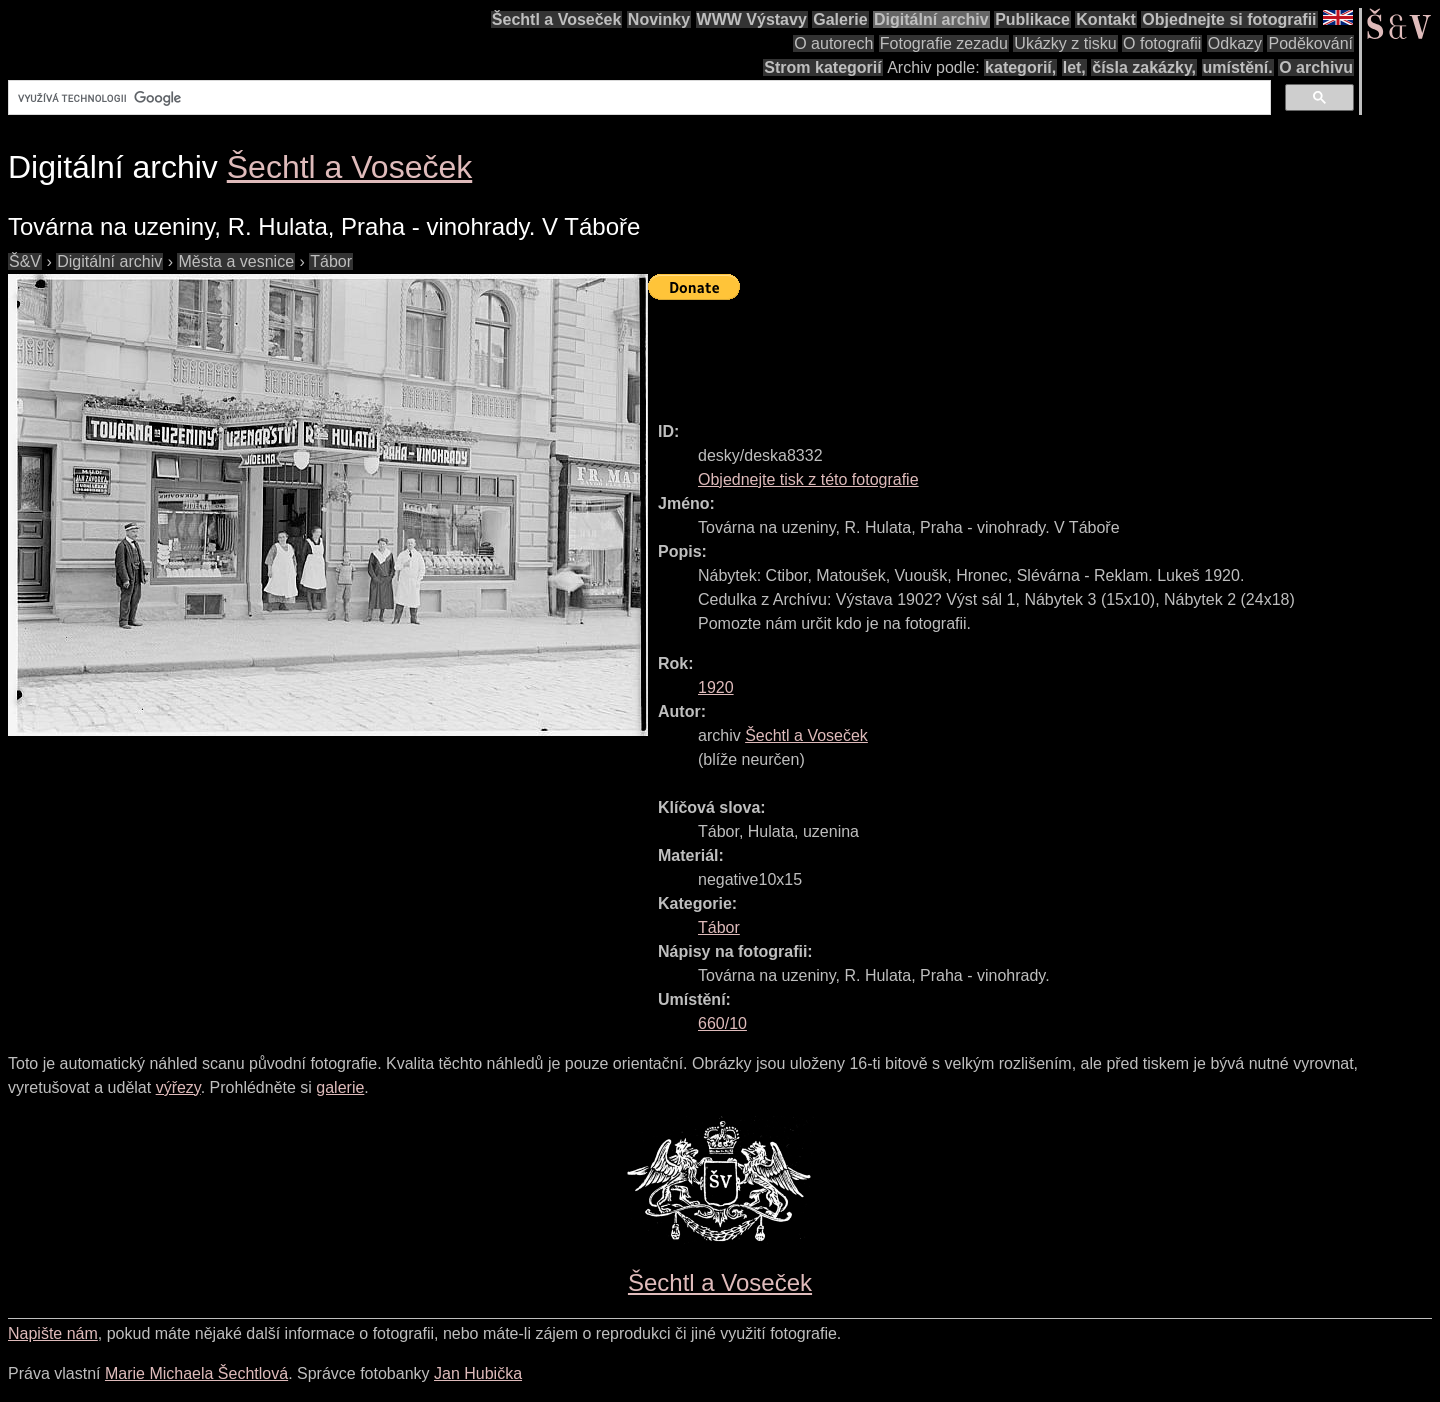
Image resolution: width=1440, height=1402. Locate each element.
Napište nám (53, 1333)
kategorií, (1020, 67)
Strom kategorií (822, 67)
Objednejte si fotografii (1229, 19)
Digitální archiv (931, 19)
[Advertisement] (1012, 352)
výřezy (178, 1087)
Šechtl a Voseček (557, 19)
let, (1074, 67)
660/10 (722, 1023)
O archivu (1316, 67)
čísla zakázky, (1144, 67)
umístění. (1238, 67)
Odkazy (1235, 43)
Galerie (840, 19)
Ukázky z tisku (1065, 43)
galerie (340, 1087)
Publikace (1032, 19)
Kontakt (1106, 19)
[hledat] (637, 98)
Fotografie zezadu (944, 43)
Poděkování (1310, 43)
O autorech (833, 43)
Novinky (659, 19)
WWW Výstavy (752, 19)
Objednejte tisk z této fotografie (808, 479)
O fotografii (1162, 43)
